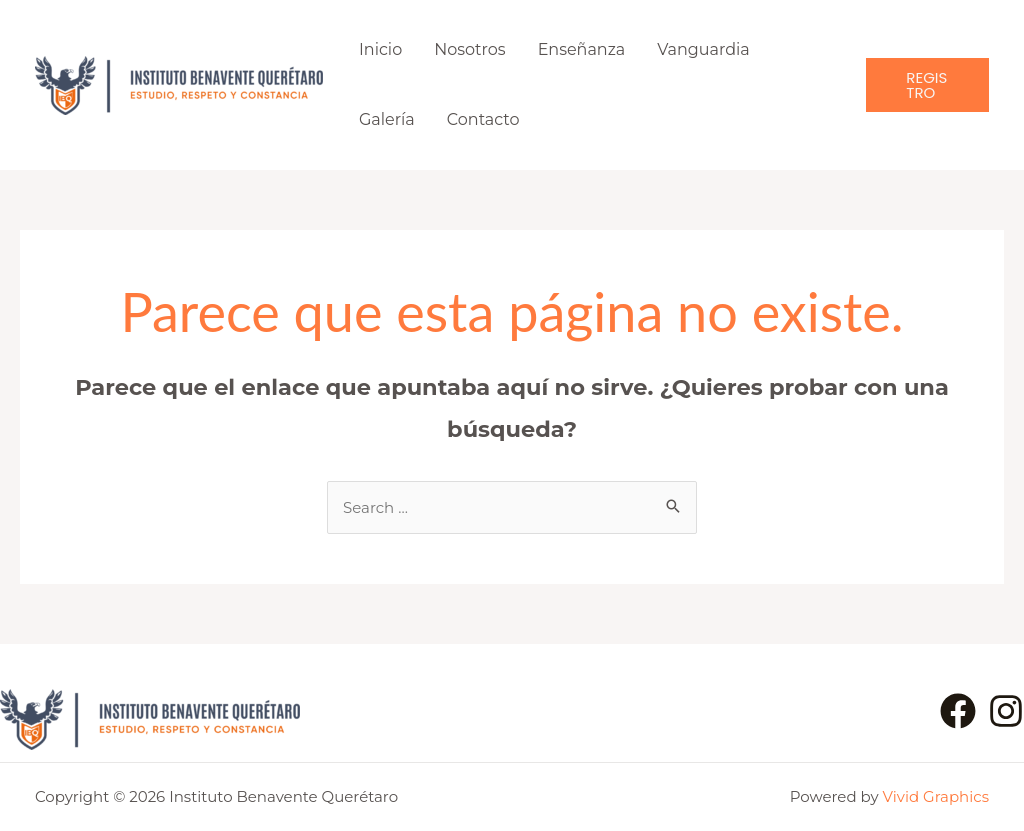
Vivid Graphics (936, 796)
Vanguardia (703, 49)
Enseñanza (582, 49)
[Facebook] (958, 711)
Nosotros (469, 49)
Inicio (380, 49)
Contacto (483, 119)
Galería (387, 119)
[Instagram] (1006, 711)
